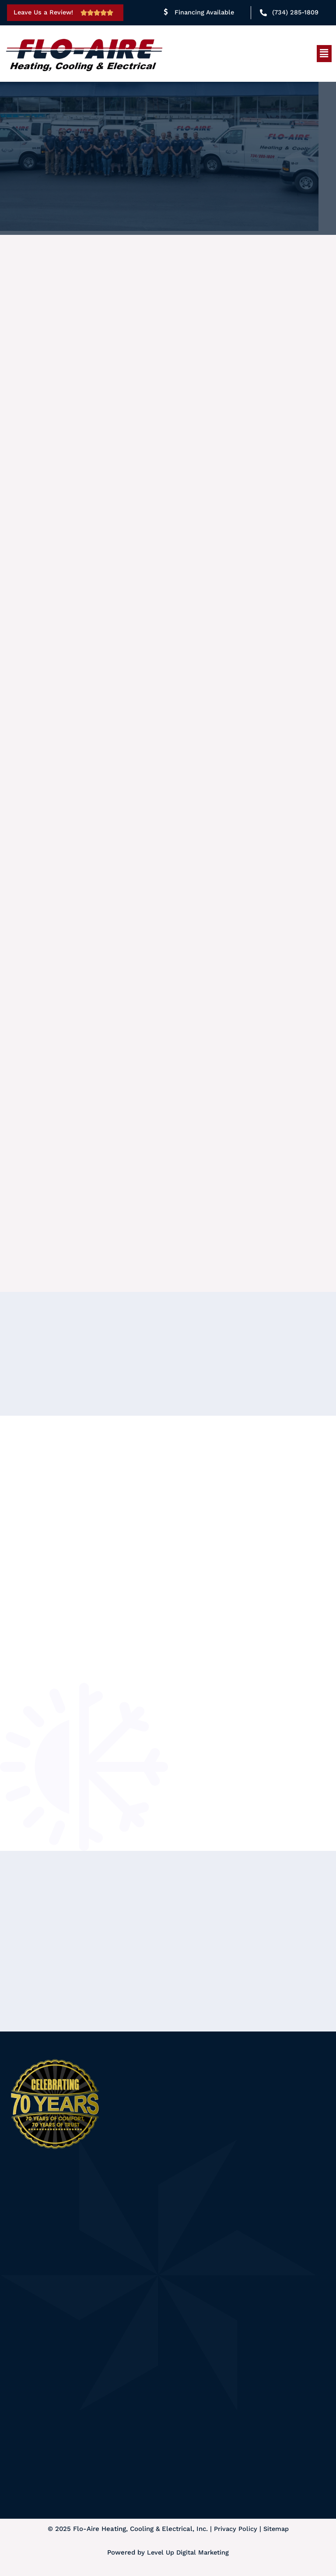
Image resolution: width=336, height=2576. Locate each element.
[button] (324, 53)
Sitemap (276, 2530)
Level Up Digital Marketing (188, 2553)
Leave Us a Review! (45, 12)
